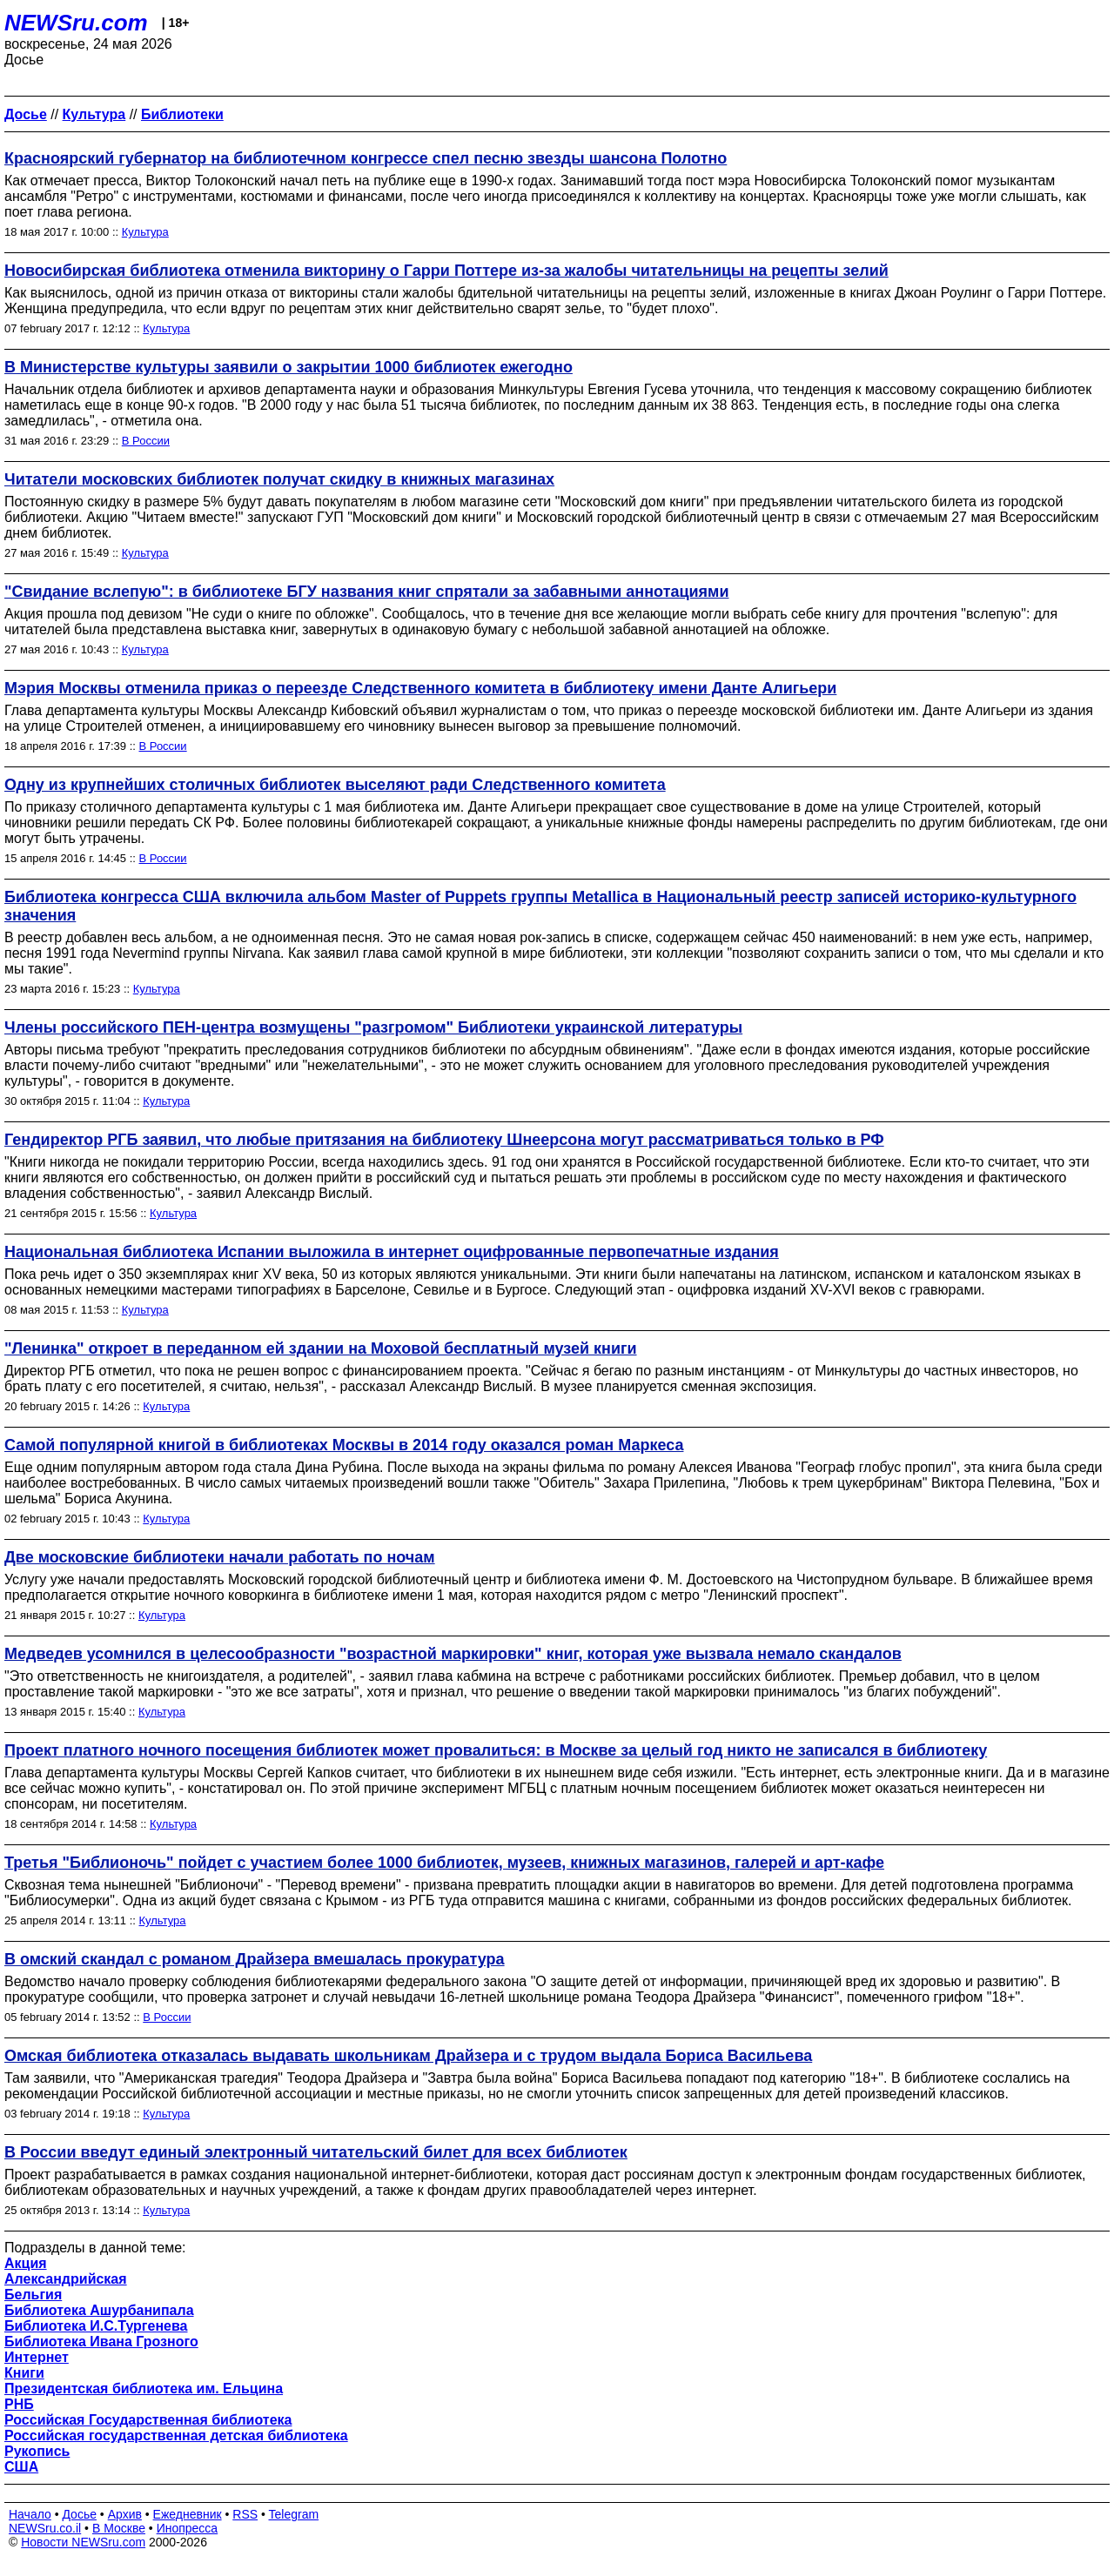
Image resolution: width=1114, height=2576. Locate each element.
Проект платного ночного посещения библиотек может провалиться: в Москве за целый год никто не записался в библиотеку (495, 1750)
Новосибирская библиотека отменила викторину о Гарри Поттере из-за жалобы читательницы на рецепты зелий (446, 270)
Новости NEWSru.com (83, 2542)
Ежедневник (187, 2514)
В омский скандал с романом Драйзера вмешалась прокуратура (254, 1959)
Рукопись (37, 2451)
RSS (245, 2514)
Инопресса (187, 2528)
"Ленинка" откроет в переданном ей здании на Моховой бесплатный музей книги (320, 1348)
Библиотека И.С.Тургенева (96, 2325)
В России (146, 440)
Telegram (294, 2514)
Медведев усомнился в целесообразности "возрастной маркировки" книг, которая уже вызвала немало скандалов (453, 1654)
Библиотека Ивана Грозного (101, 2341)
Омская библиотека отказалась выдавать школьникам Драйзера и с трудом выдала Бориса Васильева (408, 2055)
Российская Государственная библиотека (148, 2419)
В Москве (118, 2528)
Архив (125, 2514)
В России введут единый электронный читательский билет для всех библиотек (315, 2152)
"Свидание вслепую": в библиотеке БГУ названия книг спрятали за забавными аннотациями (366, 591)
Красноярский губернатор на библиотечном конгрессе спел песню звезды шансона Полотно (365, 158)
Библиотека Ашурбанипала (99, 2310)
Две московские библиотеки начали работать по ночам (219, 1557)
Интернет (36, 2357)
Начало (30, 2514)
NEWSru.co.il (45, 2528)
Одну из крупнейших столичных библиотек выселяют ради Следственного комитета (335, 784)
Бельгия (33, 2294)
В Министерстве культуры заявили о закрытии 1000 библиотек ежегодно (288, 367)
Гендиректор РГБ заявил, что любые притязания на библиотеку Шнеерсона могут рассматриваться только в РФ (444, 1139)
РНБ (19, 2404)
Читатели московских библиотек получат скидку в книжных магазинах (279, 479)
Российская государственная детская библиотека (176, 2435)
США (21, 2466)
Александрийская (65, 2279)
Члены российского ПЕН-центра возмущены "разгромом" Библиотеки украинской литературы (373, 1027)
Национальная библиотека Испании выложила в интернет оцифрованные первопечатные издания (391, 1252)
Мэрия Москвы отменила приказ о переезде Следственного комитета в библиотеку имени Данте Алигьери (420, 688)
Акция (25, 2263)
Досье (79, 2514)
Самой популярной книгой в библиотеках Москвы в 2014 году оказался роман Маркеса (343, 1445)
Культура (145, 231)
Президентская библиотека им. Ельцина (143, 2388)
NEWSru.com (76, 23)
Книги (24, 2372)
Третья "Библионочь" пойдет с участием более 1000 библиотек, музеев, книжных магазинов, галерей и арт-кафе (444, 1862)
